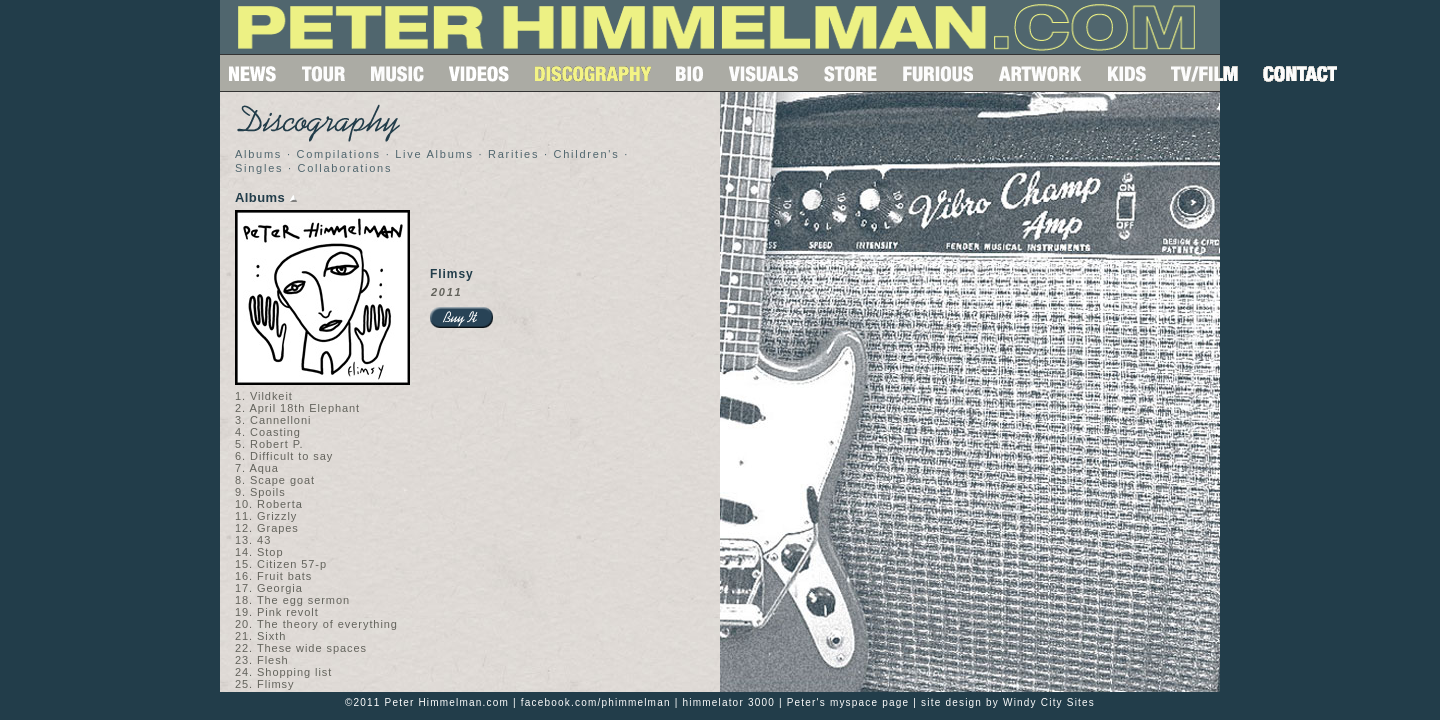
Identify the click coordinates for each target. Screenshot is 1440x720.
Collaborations (345, 168)
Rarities (513, 154)
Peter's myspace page (848, 702)
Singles (259, 168)
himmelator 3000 (728, 702)
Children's (587, 154)
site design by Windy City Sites (1008, 702)
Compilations (338, 154)
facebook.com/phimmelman (596, 702)
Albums (258, 154)
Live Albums (434, 154)
